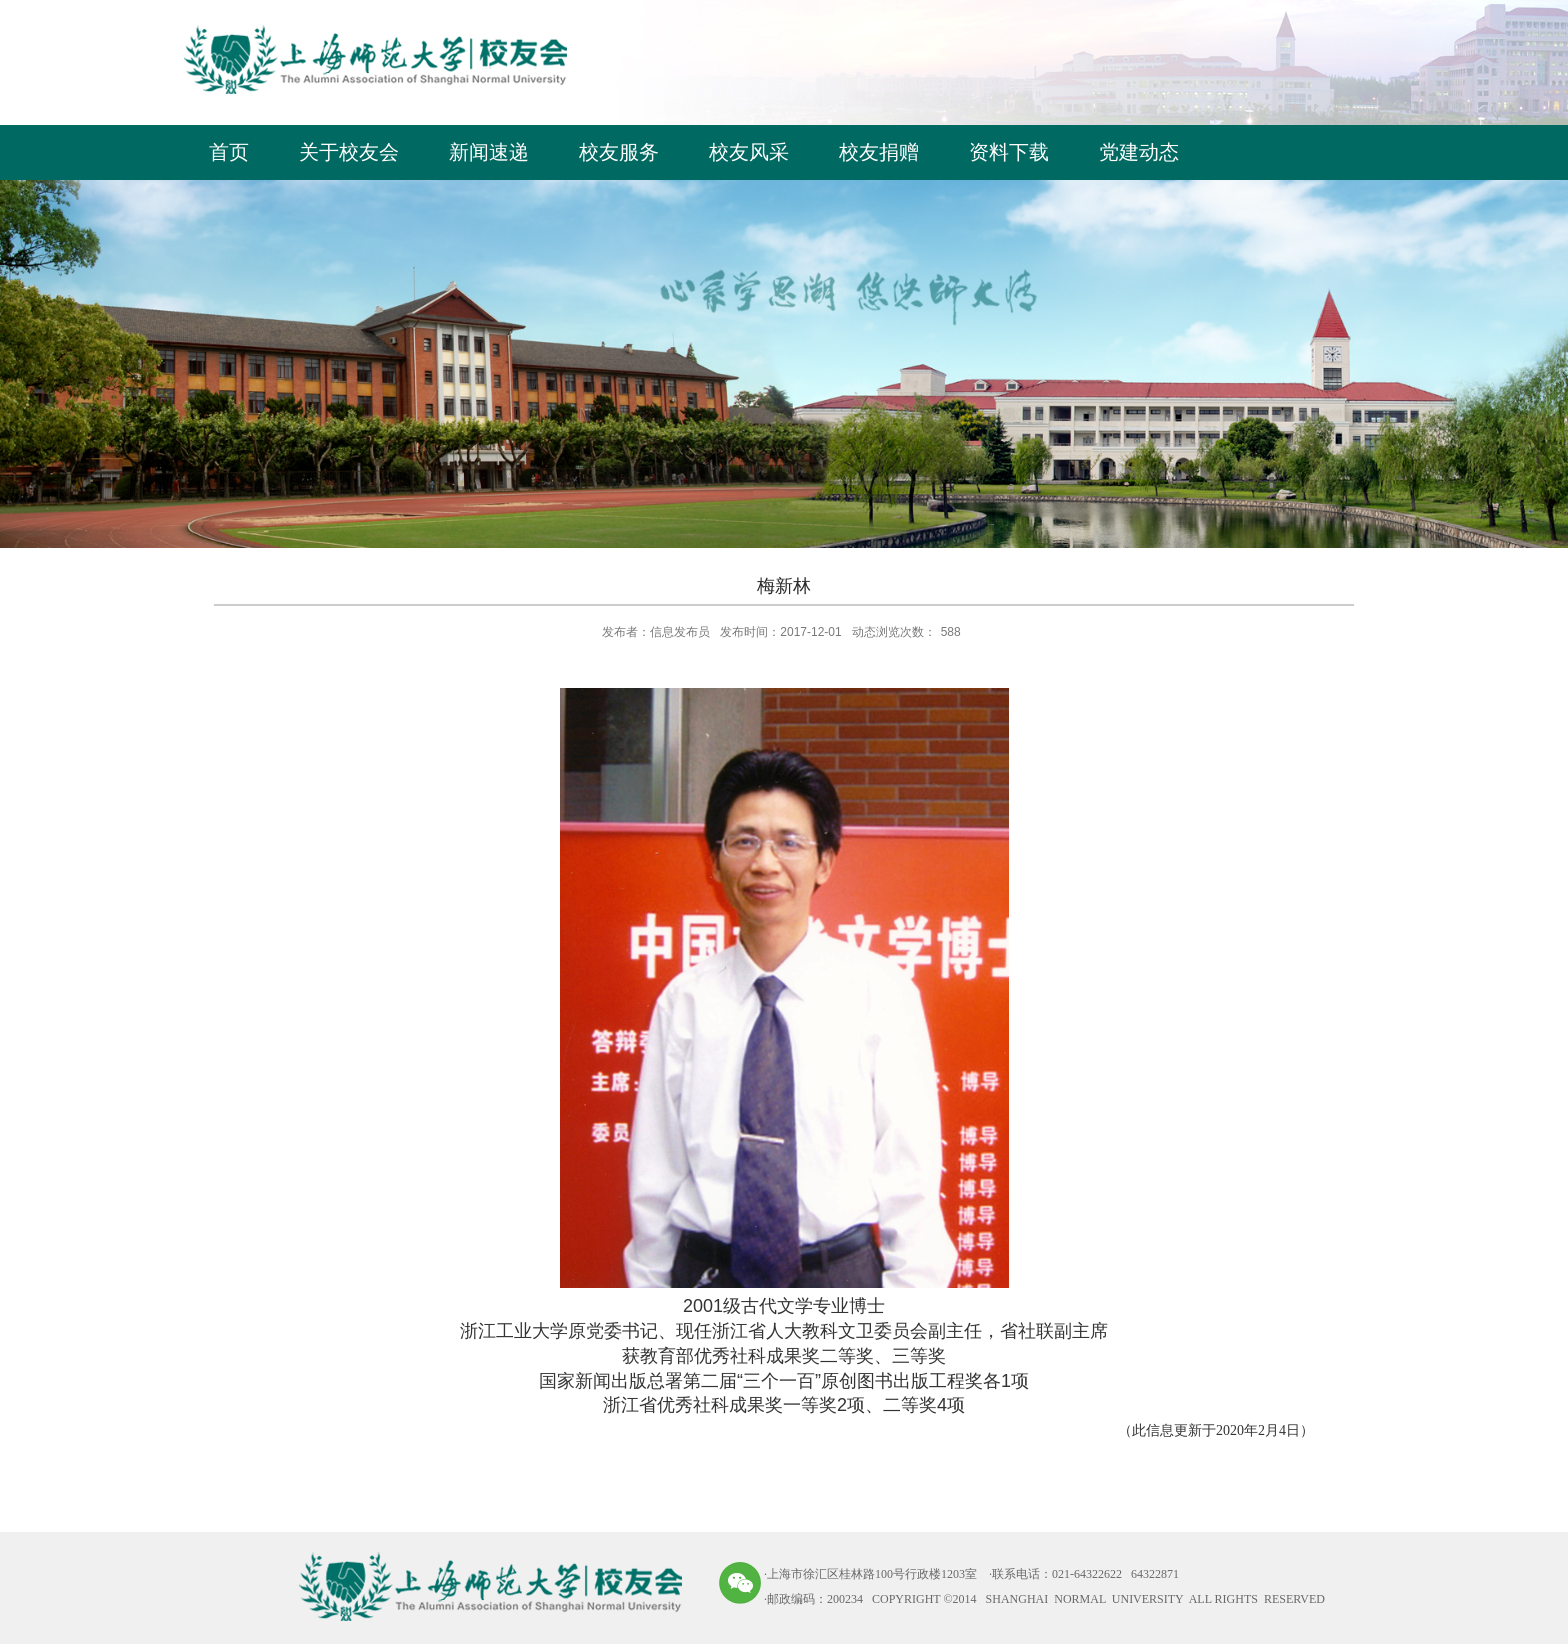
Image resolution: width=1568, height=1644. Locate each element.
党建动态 (1139, 152)
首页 (229, 152)
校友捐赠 (879, 152)
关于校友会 (349, 152)
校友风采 (749, 152)
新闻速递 (489, 152)
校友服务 (619, 152)
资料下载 (1009, 152)
